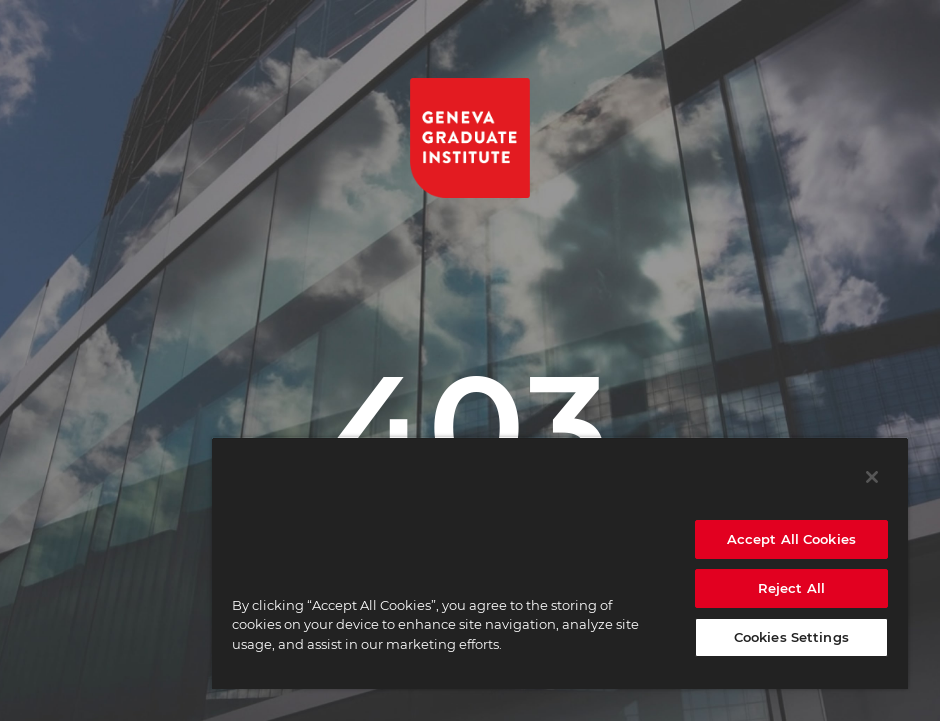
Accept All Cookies (791, 539)
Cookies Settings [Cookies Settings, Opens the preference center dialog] (791, 637)
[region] (560, 563)
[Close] (872, 477)
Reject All (791, 588)
